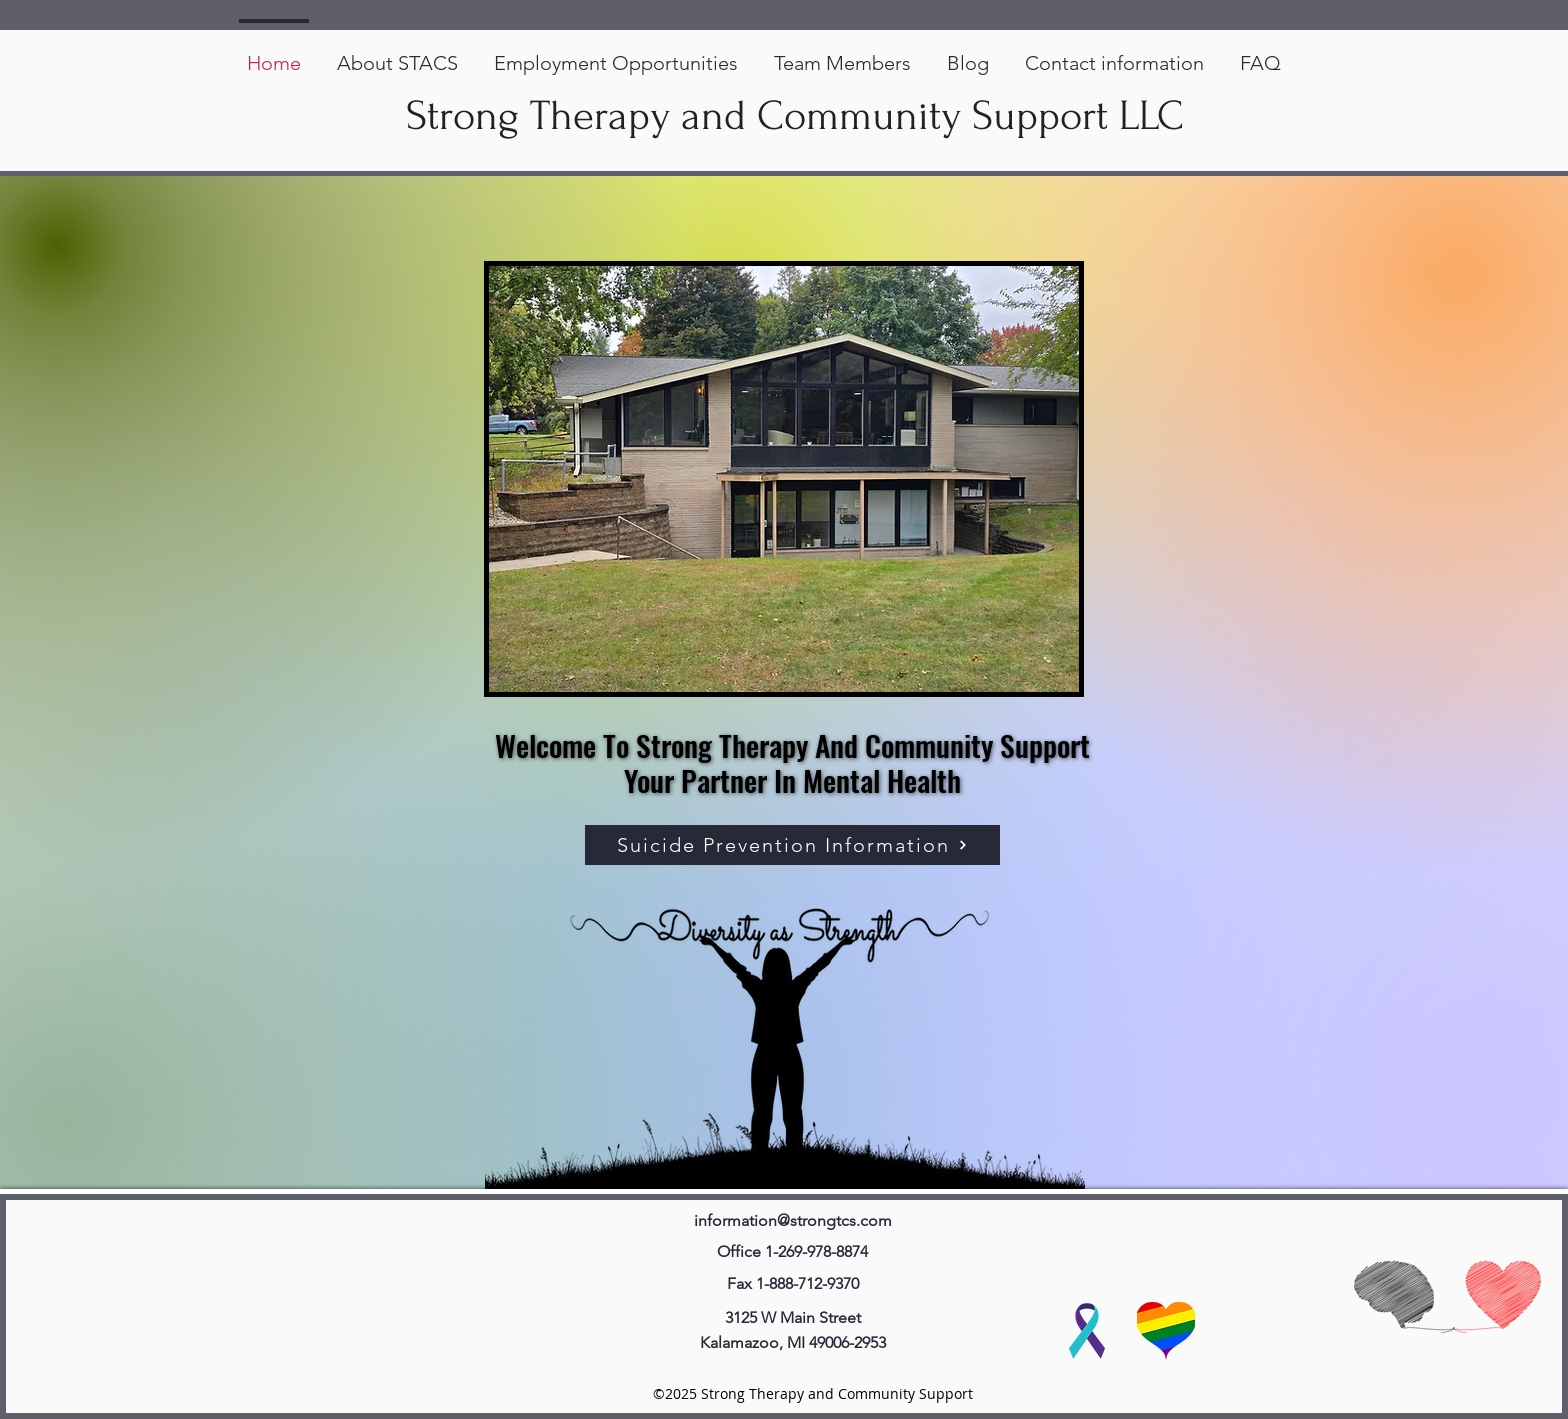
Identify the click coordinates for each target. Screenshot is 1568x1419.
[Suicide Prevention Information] (792, 845)
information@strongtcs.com (793, 1220)
